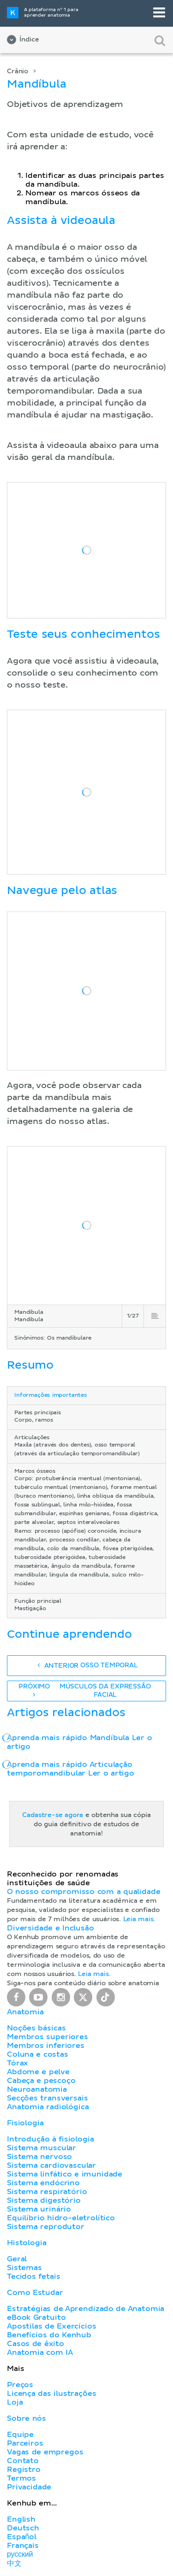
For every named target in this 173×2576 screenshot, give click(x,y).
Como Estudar (35, 2292)
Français (23, 2545)
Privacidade (29, 2487)
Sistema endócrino (43, 2183)
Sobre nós (26, 2418)
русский (20, 2554)
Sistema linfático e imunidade (64, 2174)
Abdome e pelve (38, 2072)
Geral (17, 2259)
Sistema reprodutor (45, 2226)
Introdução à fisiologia (50, 2139)
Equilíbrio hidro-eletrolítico (61, 2218)
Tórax (17, 2063)
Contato (23, 2460)
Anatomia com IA (40, 2352)
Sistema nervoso (39, 2156)
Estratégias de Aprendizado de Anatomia (85, 2308)
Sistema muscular (41, 2148)
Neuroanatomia (37, 2089)
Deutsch (23, 2528)
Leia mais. (139, 1919)
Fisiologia (25, 2123)
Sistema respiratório (47, 2191)
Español (21, 2537)
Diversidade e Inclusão (50, 1928)
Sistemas (24, 2267)
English (21, 2519)
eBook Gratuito (36, 2317)
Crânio (17, 71)
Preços (20, 2384)
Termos (21, 2478)
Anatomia (25, 2012)
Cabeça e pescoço (41, 2080)
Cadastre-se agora (52, 1815)
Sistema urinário (39, 2209)
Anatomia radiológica (48, 2107)
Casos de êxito (35, 2343)
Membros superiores (47, 2037)
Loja (15, 2402)
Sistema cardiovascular (51, 2165)
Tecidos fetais (33, 2276)
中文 (14, 2563)
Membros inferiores (45, 2045)
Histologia (26, 2243)
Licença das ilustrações (51, 2393)
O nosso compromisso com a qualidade (83, 1891)
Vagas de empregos (45, 2452)
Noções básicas (36, 2028)
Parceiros (25, 2443)
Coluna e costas (37, 2054)
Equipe (20, 2434)
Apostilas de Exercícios (51, 2326)
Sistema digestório (44, 2200)
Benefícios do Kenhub (49, 2335)
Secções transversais (47, 2098)
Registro (24, 2469)
